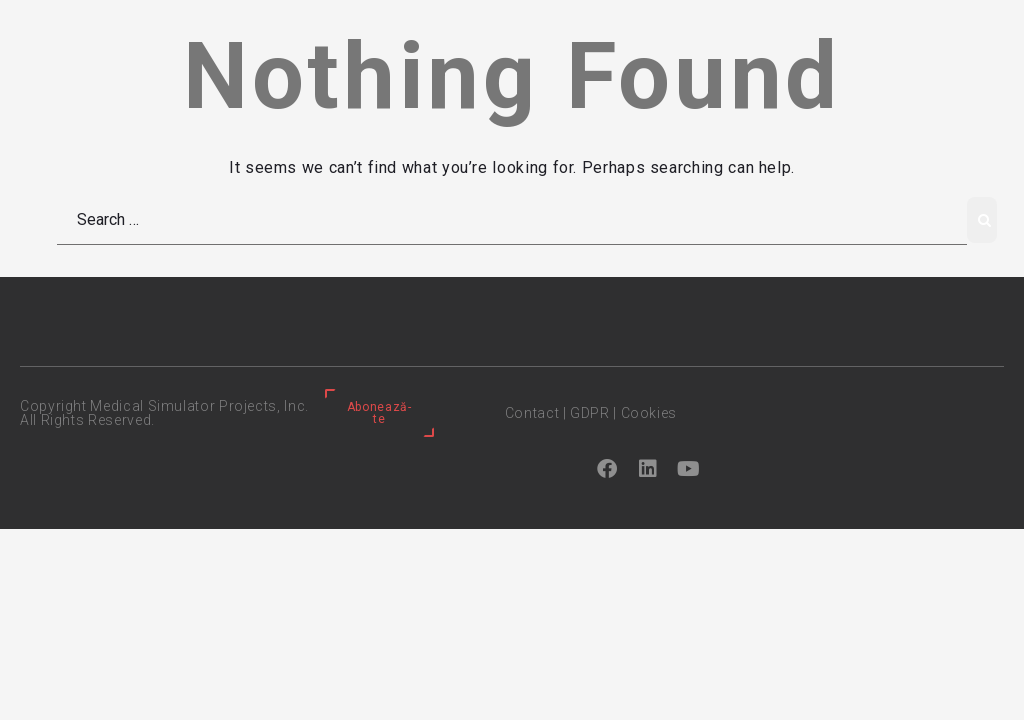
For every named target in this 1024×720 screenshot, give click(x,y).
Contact (532, 413)
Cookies (649, 413)
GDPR (590, 413)
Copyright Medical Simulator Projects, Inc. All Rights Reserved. (164, 413)
